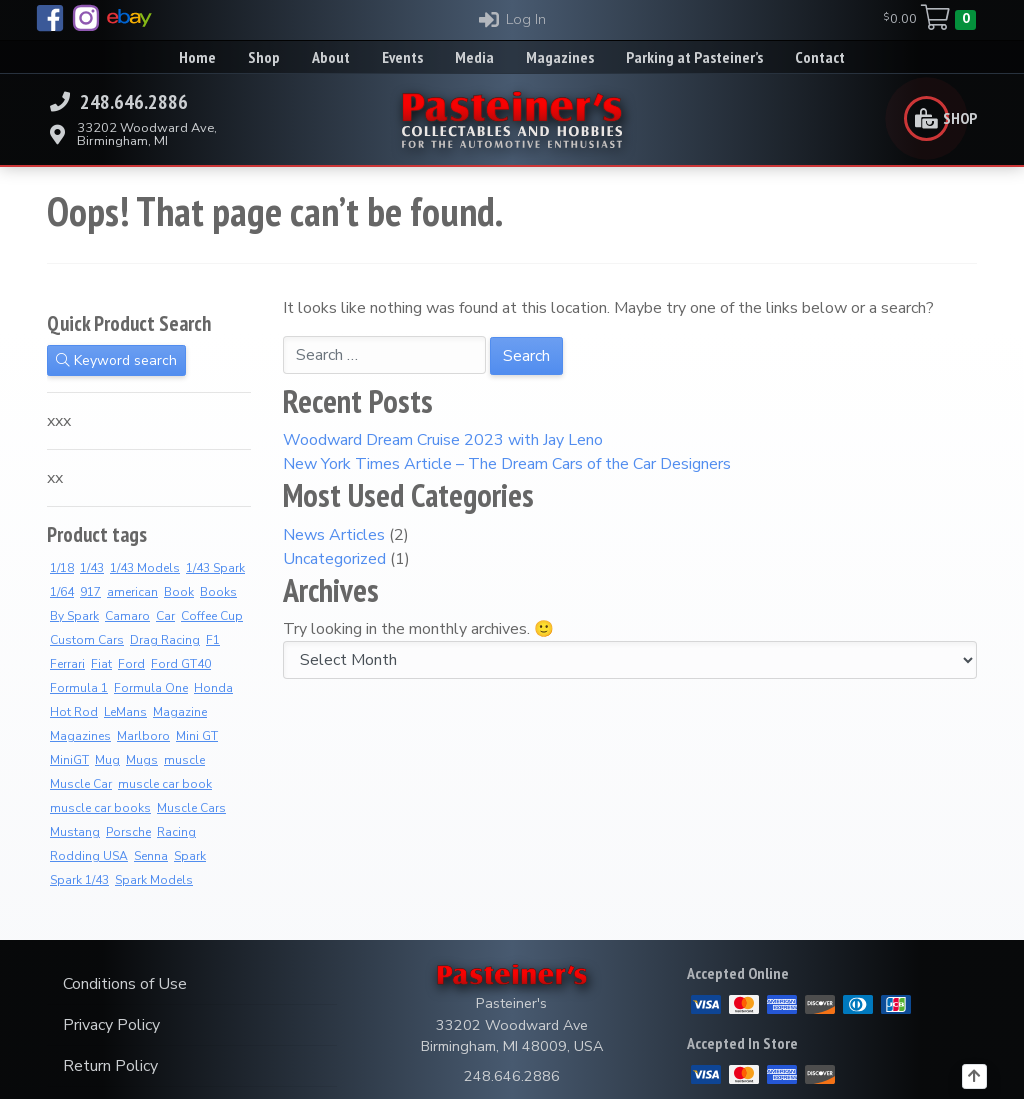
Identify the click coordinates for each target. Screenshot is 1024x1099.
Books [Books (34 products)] (218, 592)
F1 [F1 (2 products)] (213, 640)
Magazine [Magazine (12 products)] (180, 712)
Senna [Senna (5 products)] (151, 856)
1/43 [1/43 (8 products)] (92, 568)
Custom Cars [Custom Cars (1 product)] (87, 640)
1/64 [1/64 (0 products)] (62, 592)
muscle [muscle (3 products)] (184, 760)
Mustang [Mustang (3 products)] (75, 832)
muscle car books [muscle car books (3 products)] (100, 808)
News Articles (334, 535)
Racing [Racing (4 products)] (176, 832)
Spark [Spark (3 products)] (190, 856)
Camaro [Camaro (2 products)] (127, 616)
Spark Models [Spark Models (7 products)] (154, 880)
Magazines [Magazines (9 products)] (80, 736)
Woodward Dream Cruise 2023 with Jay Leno (443, 440)
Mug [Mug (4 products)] (107, 760)
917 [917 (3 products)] (90, 592)
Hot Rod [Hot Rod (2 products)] (74, 712)
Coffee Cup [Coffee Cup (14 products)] (212, 616)
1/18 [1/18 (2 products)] (62, 568)
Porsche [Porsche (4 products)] (128, 832)
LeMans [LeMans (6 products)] (125, 712)
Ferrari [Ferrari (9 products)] (67, 664)
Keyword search (116, 360)
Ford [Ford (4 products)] (131, 664)
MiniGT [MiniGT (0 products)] (69, 760)
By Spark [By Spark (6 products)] (74, 616)
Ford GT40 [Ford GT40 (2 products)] (181, 664)
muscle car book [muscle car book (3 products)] (165, 784)
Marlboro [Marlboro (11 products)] (143, 736)
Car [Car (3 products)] (165, 616)
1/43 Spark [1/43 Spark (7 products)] (215, 568)
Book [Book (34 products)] (179, 592)
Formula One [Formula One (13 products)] (151, 688)
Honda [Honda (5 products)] (213, 688)
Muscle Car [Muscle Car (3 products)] (81, 784)
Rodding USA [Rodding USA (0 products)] (89, 856)
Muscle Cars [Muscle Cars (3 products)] (191, 808)
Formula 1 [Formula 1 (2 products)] (79, 688)
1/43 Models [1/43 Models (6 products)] (145, 568)
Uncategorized (334, 559)
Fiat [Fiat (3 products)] (101, 664)
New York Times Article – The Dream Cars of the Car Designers (507, 464)
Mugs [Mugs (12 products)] (142, 760)
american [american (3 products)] (132, 592)
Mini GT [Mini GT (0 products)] (197, 736)
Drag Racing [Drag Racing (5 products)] (165, 640)
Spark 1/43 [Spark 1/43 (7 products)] (79, 880)
